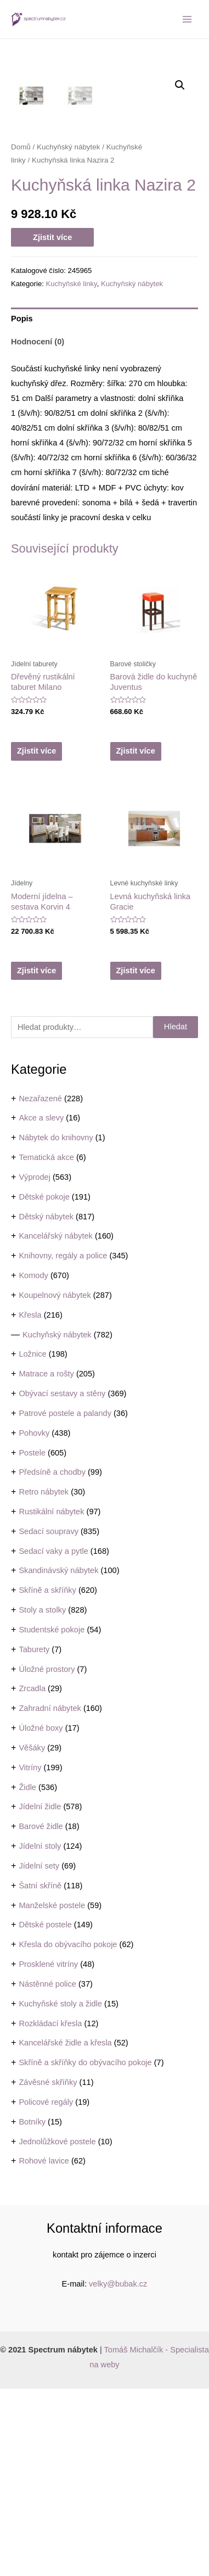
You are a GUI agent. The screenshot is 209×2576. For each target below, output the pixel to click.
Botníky (32, 2309)
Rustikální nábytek (51, 1698)
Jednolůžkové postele (57, 2328)
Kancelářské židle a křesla (65, 2230)
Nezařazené (40, 1285)
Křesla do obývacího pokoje (68, 2131)
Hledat (175, 1213)
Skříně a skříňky (47, 1777)
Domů (21, 334)
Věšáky (32, 1935)
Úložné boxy (41, 1915)
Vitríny (30, 1954)
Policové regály (46, 2289)
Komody (33, 1462)
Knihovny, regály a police (63, 1442)
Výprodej (34, 1364)
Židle (27, 1974)
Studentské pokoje (51, 1817)
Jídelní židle (40, 1993)
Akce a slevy (41, 1305)
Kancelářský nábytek (56, 1423)
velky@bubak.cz (118, 2471)
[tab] (104, 506)
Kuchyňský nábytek (57, 1522)
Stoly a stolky (42, 1797)
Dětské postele (45, 2111)
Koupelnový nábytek (55, 1482)
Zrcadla (32, 1875)
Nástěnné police (47, 2171)
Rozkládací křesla (50, 2210)
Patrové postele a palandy (65, 1600)
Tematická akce (46, 1344)
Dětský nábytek (46, 1403)
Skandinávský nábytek (58, 1757)
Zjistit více (52, 424)
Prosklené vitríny (48, 2151)
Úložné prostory (47, 1856)
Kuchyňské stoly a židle (60, 2191)
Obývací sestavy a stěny (62, 1580)
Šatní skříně (40, 2072)
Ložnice (32, 1541)
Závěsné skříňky (48, 2269)
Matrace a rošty (46, 1561)
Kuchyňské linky (71, 471)
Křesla (30, 1502)
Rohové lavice (44, 2348)
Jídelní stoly (40, 2033)
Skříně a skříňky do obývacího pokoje (85, 2249)
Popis (22, 505)
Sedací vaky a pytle (53, 1738)
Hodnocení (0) (37, 529)
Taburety (34, 1836)
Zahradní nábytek (50, 1895)
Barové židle (41, 2013)
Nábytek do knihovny (56, 1324)
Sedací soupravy (48, 1718)
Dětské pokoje (44, 1384)
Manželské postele (52, 2092)
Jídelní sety (39, 2053)
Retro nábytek (44, 1679)
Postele (32, 1640)
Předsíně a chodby (52, 1659)
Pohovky (34, 1620)
